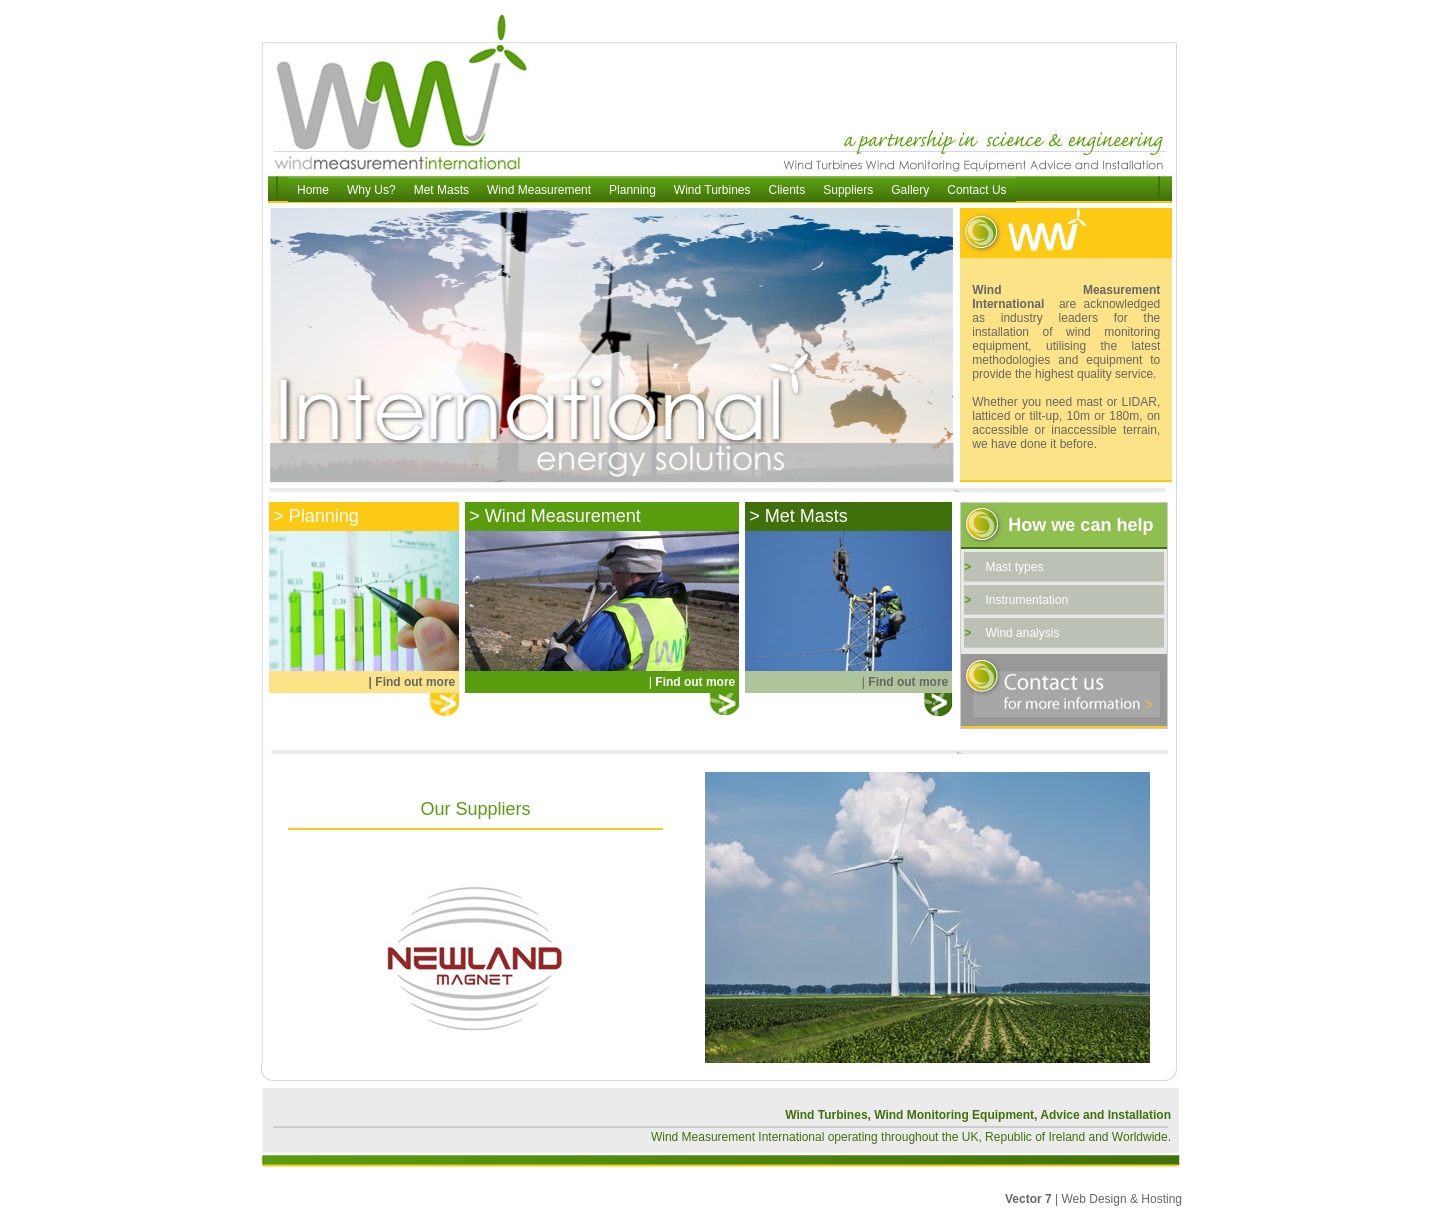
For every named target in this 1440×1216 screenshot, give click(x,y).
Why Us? (371, 190)
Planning (632, 190)
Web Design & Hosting (1121, 1199)
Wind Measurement (539, 190)
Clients (787, 190)
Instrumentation (1026, 600)
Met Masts (441, 190)
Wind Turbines (712, 190)
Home (313, 190)
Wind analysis (1022, 633)
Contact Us (976, 190)
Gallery (910, 190)
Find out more (415, 682)
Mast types (1014, 567)
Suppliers (848, 190)
